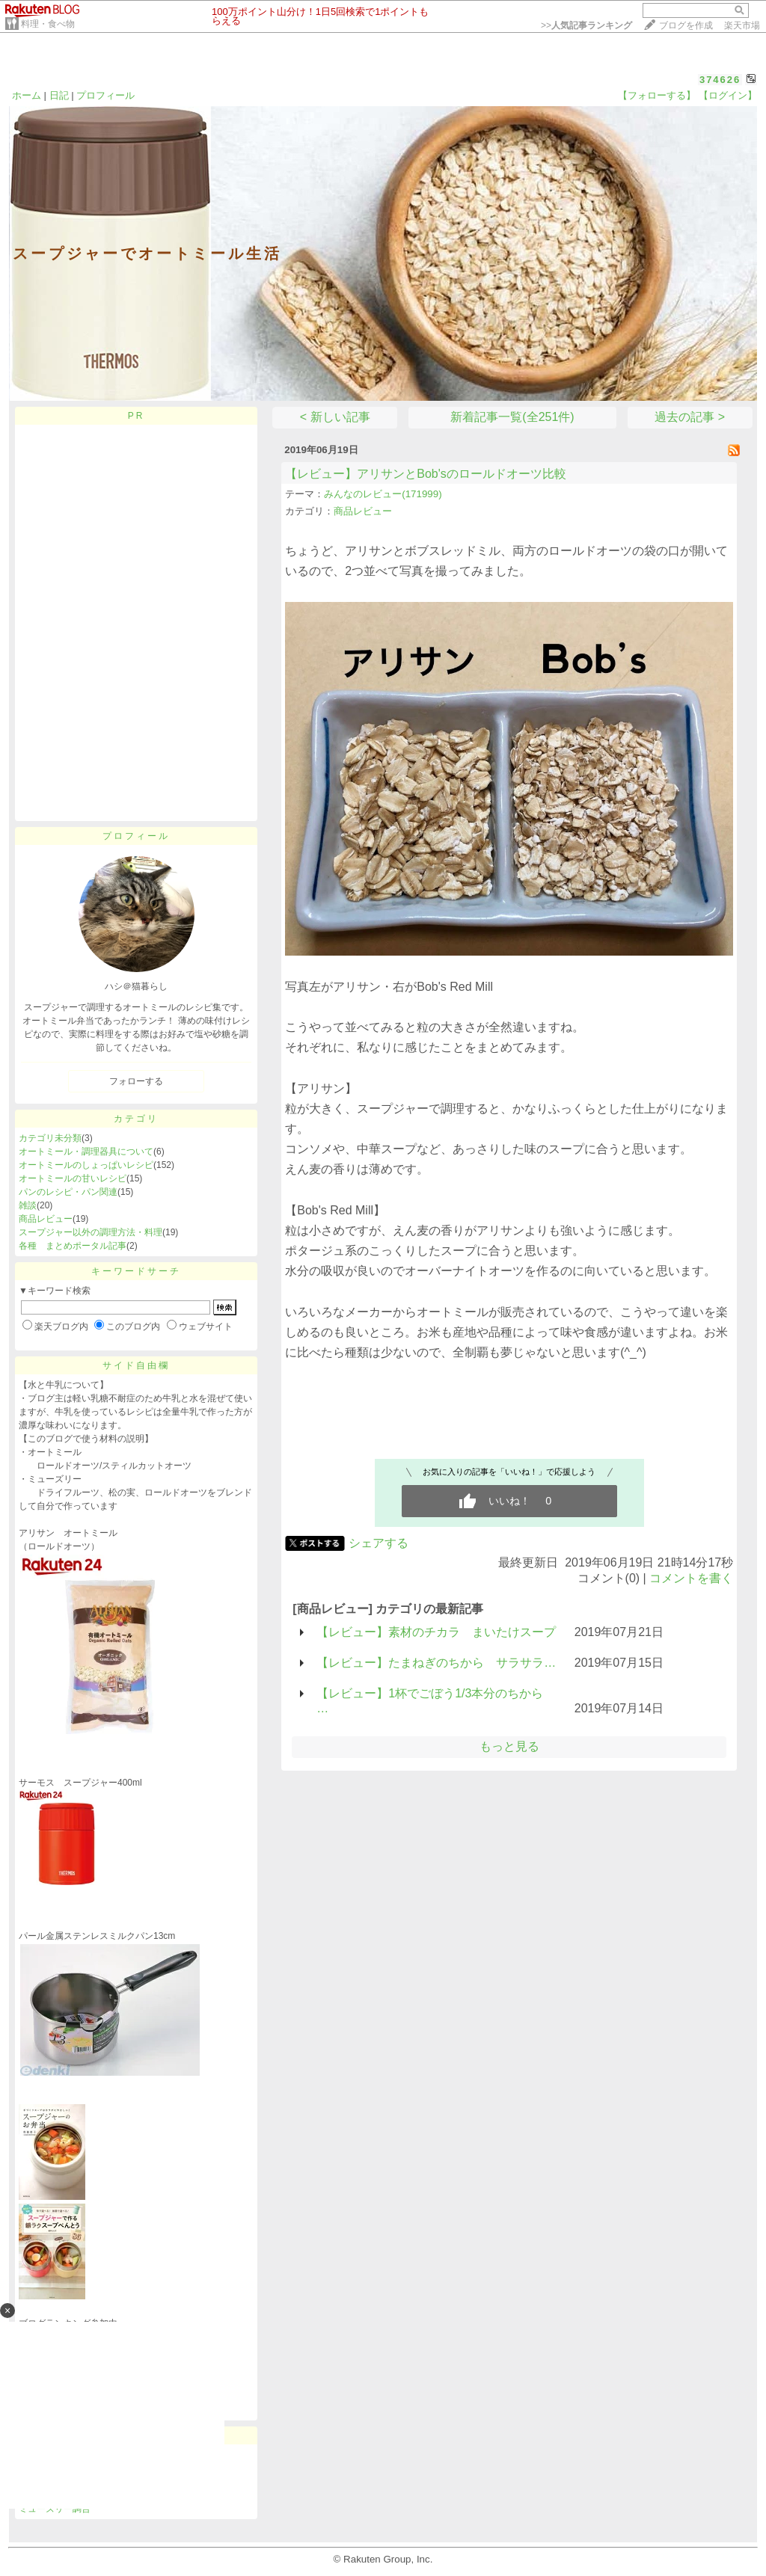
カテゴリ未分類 (50, 1138)
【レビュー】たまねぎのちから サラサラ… (436, 1662)
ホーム (26, 95)
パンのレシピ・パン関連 (68, 1192)
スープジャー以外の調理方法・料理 (90, 1232)
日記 (59, 95)
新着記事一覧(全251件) (512, 417)
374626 (720, 79)
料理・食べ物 (48, 24)
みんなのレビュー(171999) (382, 493)
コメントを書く (691, 1578)
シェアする (378, 1543)
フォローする (136, 1081)
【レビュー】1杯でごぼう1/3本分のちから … (429, 1701)
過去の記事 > (690, 417)
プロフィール (105, 95)
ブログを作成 (686, 25)
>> (586, 25)
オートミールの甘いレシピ (72, 1178)
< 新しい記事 (335, 417)
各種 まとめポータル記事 (72, 1246)
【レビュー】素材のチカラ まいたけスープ (436, 1632)
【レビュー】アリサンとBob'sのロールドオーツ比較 (425, 473)
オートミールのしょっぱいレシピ (86, 1165)
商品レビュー (46, 1219)
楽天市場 (742, 25)
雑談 (28, 1205)
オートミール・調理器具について (86, 1151)
